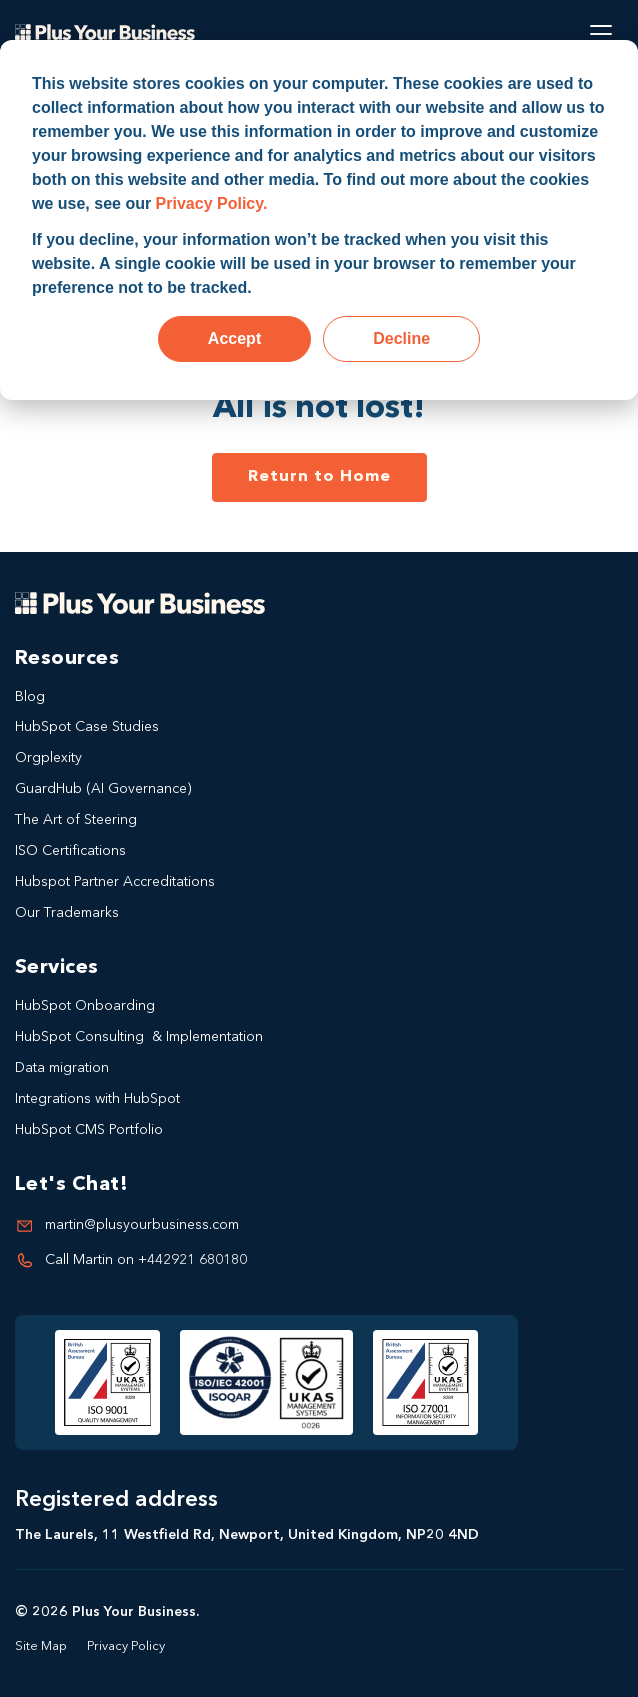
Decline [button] (401, 338)
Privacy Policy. (212, 203)
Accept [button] (234, 338)
